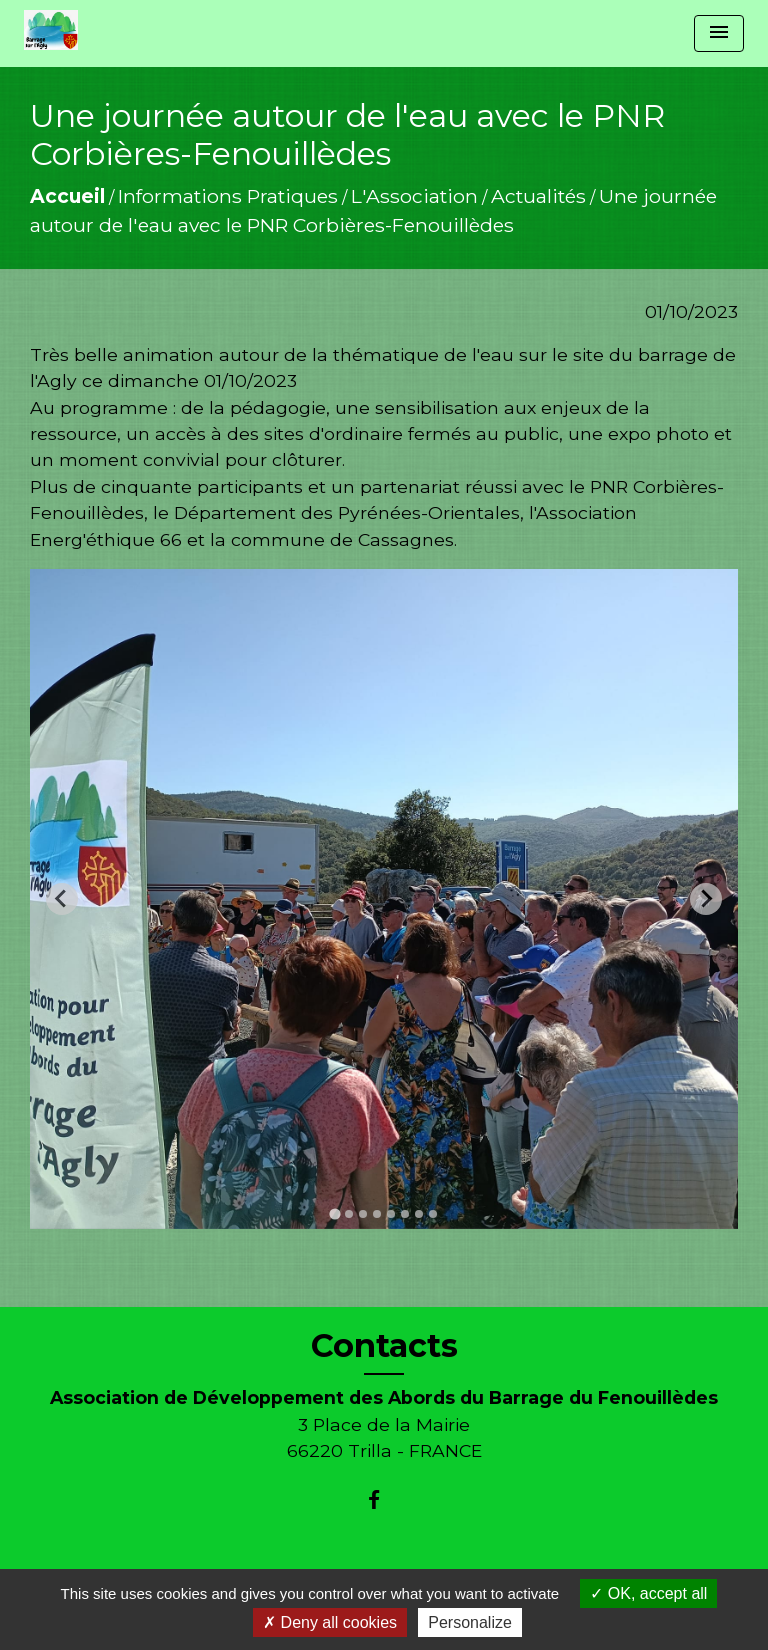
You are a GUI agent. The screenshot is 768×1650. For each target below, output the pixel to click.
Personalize (470, 1622)
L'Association (414, 196)
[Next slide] (706, 899)
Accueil (67, 196)
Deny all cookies (330, 1622)
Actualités (538, 196)
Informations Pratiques (228, 196)
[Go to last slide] (62, 899)
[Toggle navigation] (719, 33)
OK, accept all (648, 1593)
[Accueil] (51, 30)
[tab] (334, 1213)
